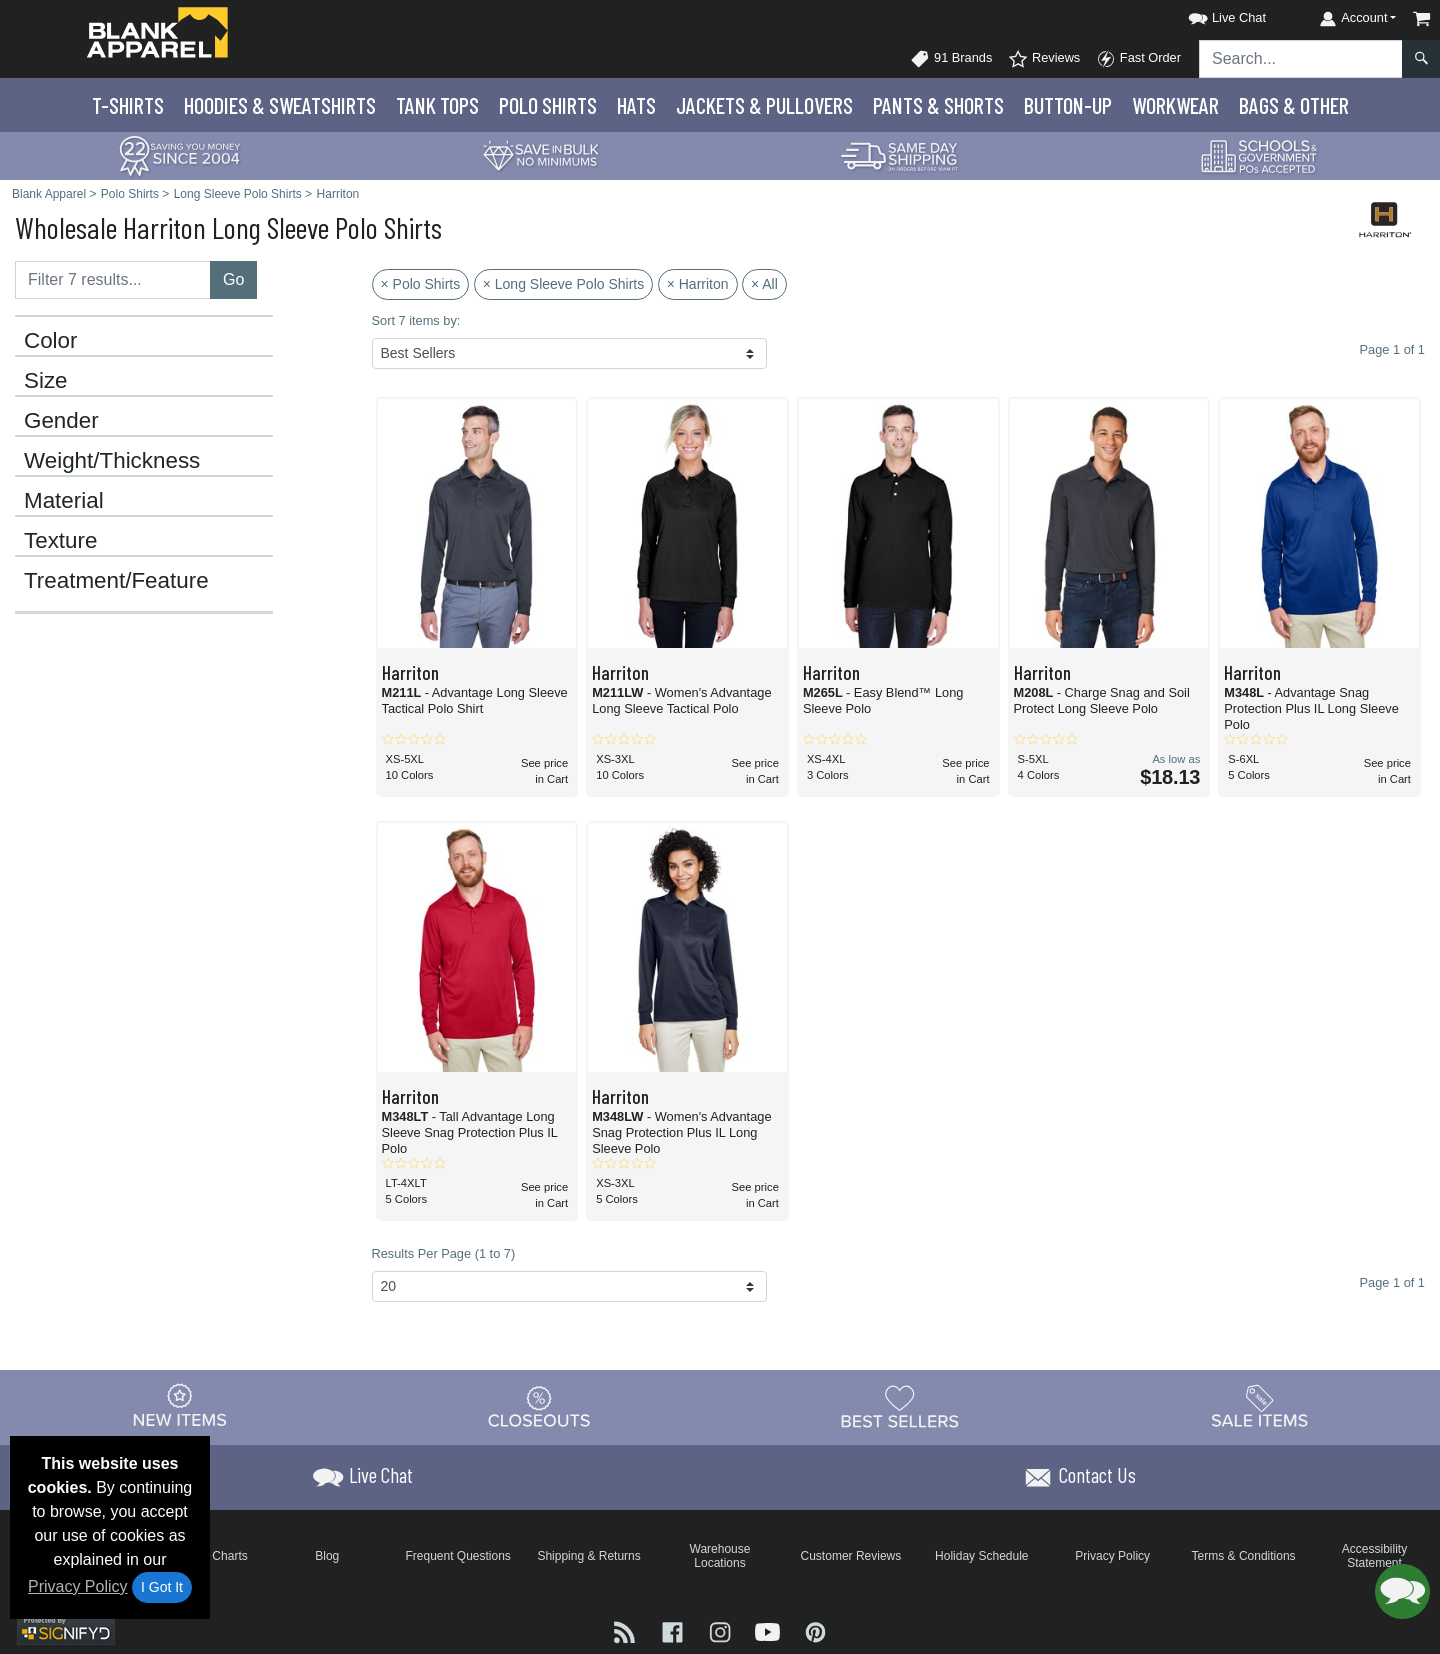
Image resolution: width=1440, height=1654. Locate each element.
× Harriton (698, 284)
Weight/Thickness (112, 461)
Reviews (1044, 59)
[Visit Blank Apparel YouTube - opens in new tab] (770, 1630)
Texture (60, 541)
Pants (938, 105)
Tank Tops (437, 105)
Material (64, 501)
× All (764, 284)
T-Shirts (128, 105)
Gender (61, 421)
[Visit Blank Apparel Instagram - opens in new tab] (722, 1630)
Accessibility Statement (1374, 1556)
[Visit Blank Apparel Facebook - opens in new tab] (675, 1630)
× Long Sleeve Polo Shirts (564, 284)
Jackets (764, 105)
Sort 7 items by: (416, 320)
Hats (636, 105)
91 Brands (951, 59)
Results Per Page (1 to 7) (444, 1253)
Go (233, 279)
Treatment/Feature (116, 581)
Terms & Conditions (1244, 1556)
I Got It (162, 1587)
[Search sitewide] (1301, 59)
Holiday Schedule (981, 1556)
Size (46, 381)
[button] (1209, 14)
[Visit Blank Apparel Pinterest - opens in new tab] (815, 1630)
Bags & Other (1294, 105)
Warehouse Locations (720, 1556)
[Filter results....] (113, 280)
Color (51, 341)
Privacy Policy (78, 1586)
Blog (327, 1556)
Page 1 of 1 (1392, 1282)
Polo (548, 105)
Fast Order (1138, 59)
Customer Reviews (851, 1556)
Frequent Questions (457, 1556)
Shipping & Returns (588, 1556)
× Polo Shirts (421, 284)
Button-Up (1068, 105)
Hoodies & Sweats (280, 105)
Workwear (1175, 105)
